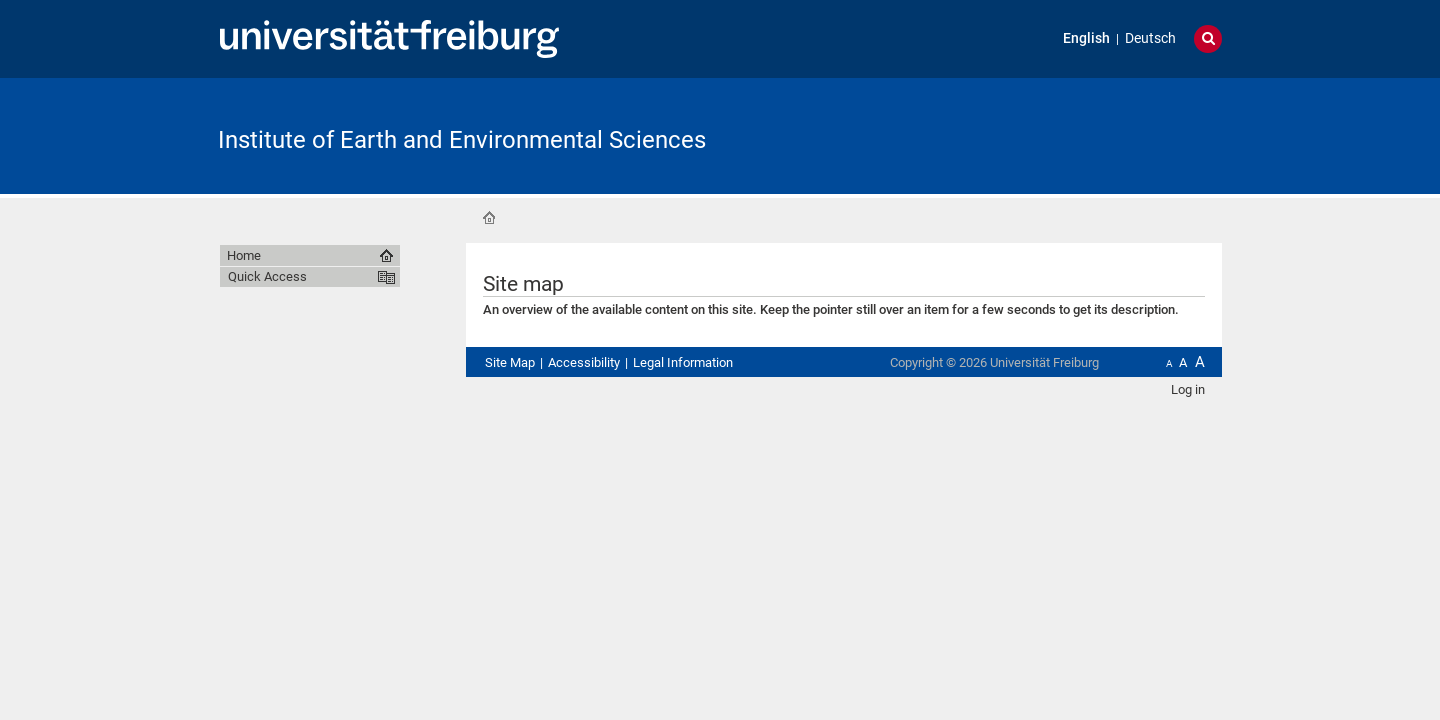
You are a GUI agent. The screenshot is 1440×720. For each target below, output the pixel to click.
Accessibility (584, 362)
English (1086, 38)
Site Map (510, 362)
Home (489, 218)
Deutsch (1150, 38)
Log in (1188, 389)
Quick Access (267, 276)
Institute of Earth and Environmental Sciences (462, 140)
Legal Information (683, 362)
